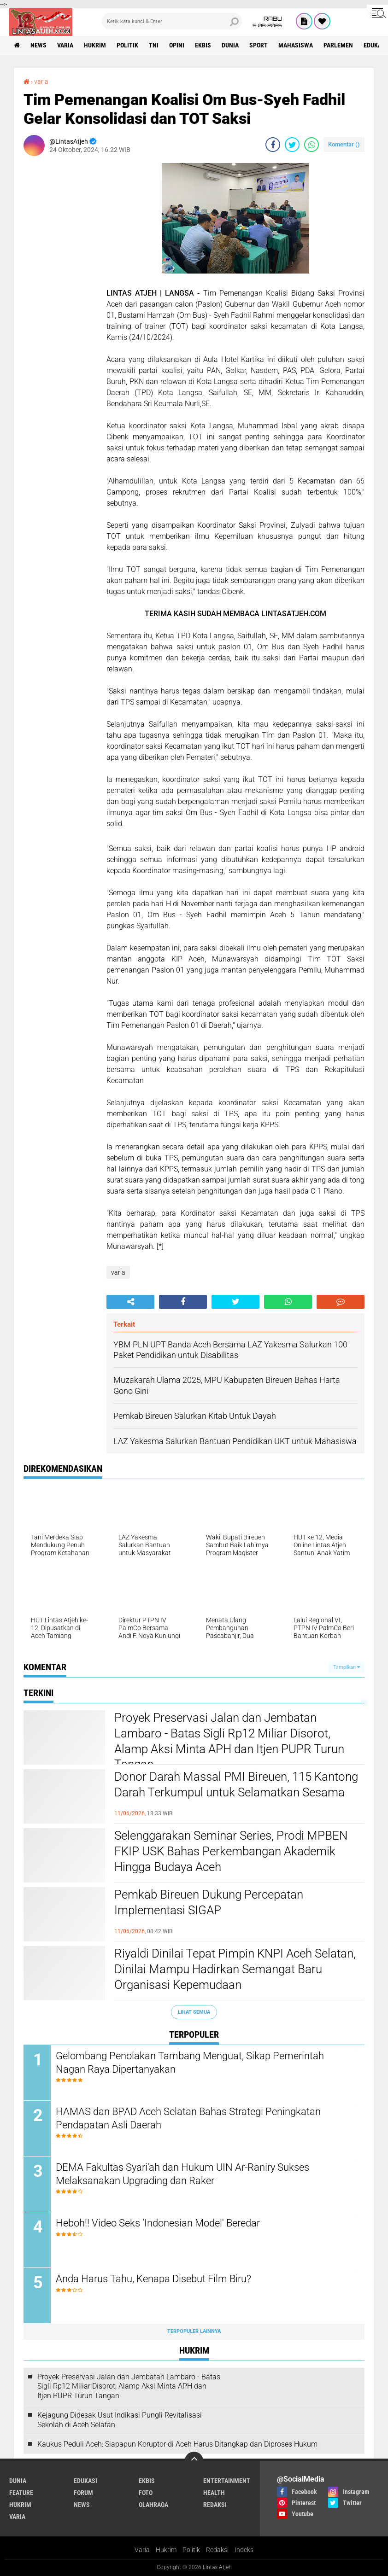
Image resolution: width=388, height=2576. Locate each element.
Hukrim (166, 2549)
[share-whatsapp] (311, 144)
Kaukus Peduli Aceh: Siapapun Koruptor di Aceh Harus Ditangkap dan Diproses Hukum (177, 2444)
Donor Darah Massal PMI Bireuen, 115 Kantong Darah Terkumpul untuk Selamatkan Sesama (236, 1784)
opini (176, 45)
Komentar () (344, 144)
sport (258, 45)
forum (83, 2492)
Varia (142, 2549)
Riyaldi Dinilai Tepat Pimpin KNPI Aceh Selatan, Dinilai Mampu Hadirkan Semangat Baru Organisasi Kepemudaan (235, 1969)
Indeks (244, 2549)
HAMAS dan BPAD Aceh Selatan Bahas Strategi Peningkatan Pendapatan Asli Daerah (188, 2118)
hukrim (95, 45)
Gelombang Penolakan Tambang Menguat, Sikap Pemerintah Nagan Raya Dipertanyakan (190, 2062)
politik (127, 45)
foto (146, 2492)
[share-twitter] (292, 144)
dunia (230, 45)
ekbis (203, 45)
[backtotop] (194, 2461)
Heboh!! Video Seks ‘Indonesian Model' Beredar (158, 2223)
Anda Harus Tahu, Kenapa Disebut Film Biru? (153, 2279)
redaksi (215, 2504)
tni (154, 45)
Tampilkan (346, 1667)
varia (65, 45)
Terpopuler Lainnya (194, 2331)
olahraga (153, 2504)
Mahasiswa (295, 45)
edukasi (85, 2480)
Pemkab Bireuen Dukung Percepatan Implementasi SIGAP (208, 1902)
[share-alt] (130, 1302)
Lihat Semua (194, 2012)
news (38, 45)
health (214, 2492)
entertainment (226, 2480)
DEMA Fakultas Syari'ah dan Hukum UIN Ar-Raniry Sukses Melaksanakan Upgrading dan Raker (182, 2174)
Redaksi (217, 2549)
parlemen (338, 45)
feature (21, 2492)
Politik (191, 2549)
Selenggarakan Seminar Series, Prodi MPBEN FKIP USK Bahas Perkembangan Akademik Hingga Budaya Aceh (230, 1851)
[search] (172, 21)
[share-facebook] (272, 144)
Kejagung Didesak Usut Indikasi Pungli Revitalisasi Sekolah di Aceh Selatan (119, 2420)
